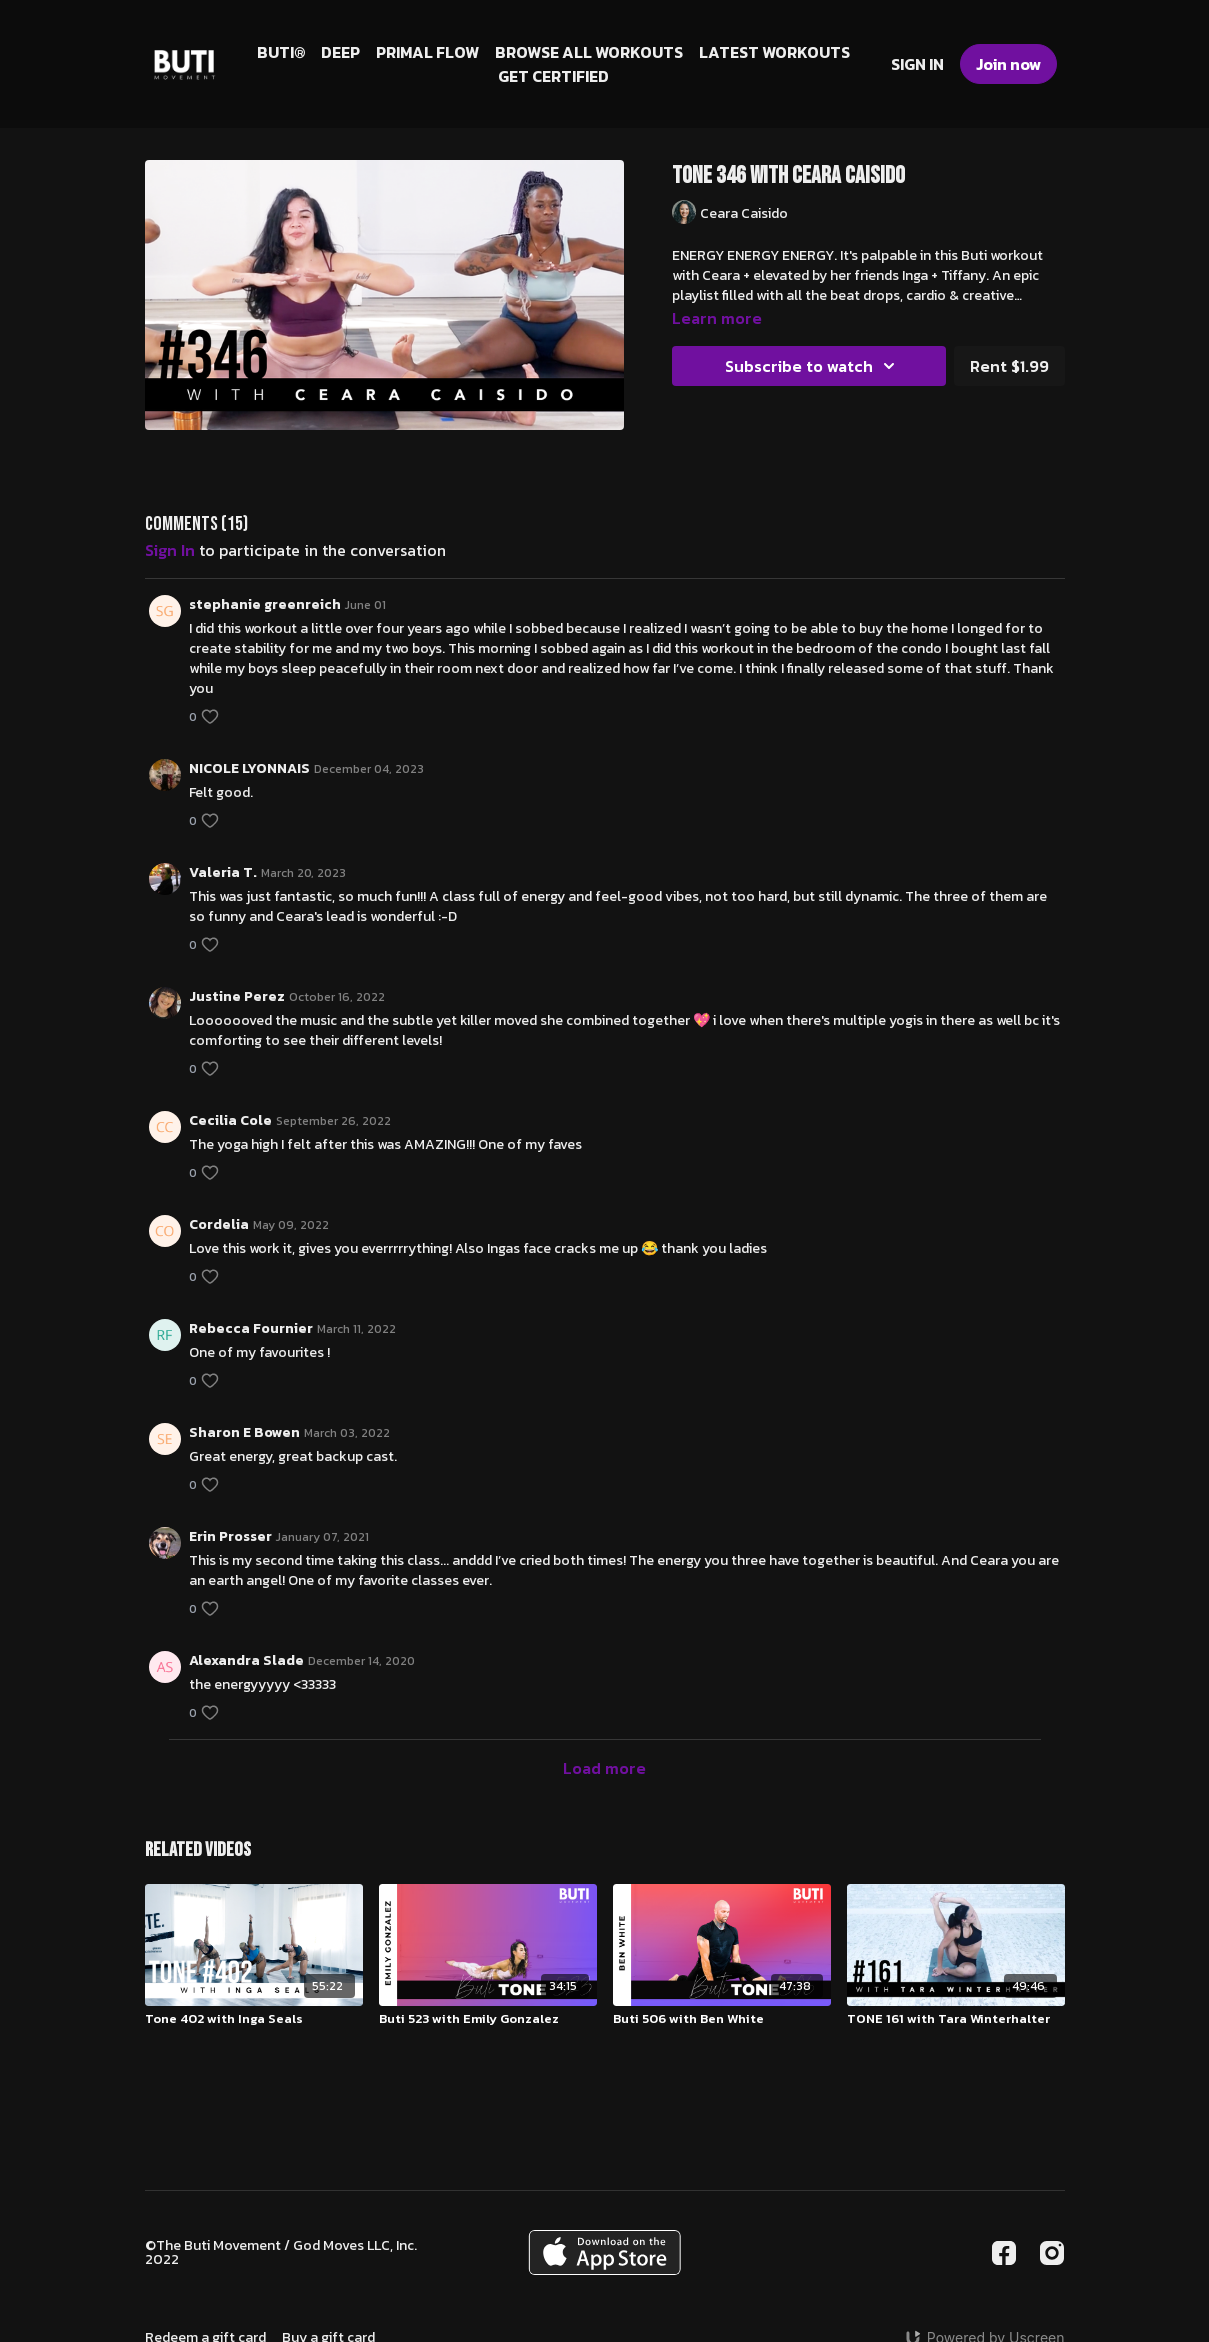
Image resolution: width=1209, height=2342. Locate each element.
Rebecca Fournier (251, 1328)
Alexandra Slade (246, 1660)
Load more (604, 1768)
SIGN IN (917, 64)
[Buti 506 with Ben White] (722, 2019)
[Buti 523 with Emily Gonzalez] (488, 2019)
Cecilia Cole (230, 1120)
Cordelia (219, 1224)
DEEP (340, 52)
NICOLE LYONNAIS (249, 768)
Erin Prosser (230, 1536)
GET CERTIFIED (553, 76)
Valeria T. (223, 872)
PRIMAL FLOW (427, 52)
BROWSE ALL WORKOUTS (589, 52)
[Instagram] (1052, 2253)
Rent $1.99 (1009, 366)
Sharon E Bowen (244, 1432)
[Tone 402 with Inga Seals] (254, 2019)
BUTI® (281, 52)
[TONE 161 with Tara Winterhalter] (956, 2019)
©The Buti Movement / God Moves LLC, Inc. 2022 (281, 2253)
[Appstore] (604, 2252)
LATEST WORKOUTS (774, 52)
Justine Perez (237, 996)
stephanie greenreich (265, 604)
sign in (170, 550)
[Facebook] (1004, 2253)
